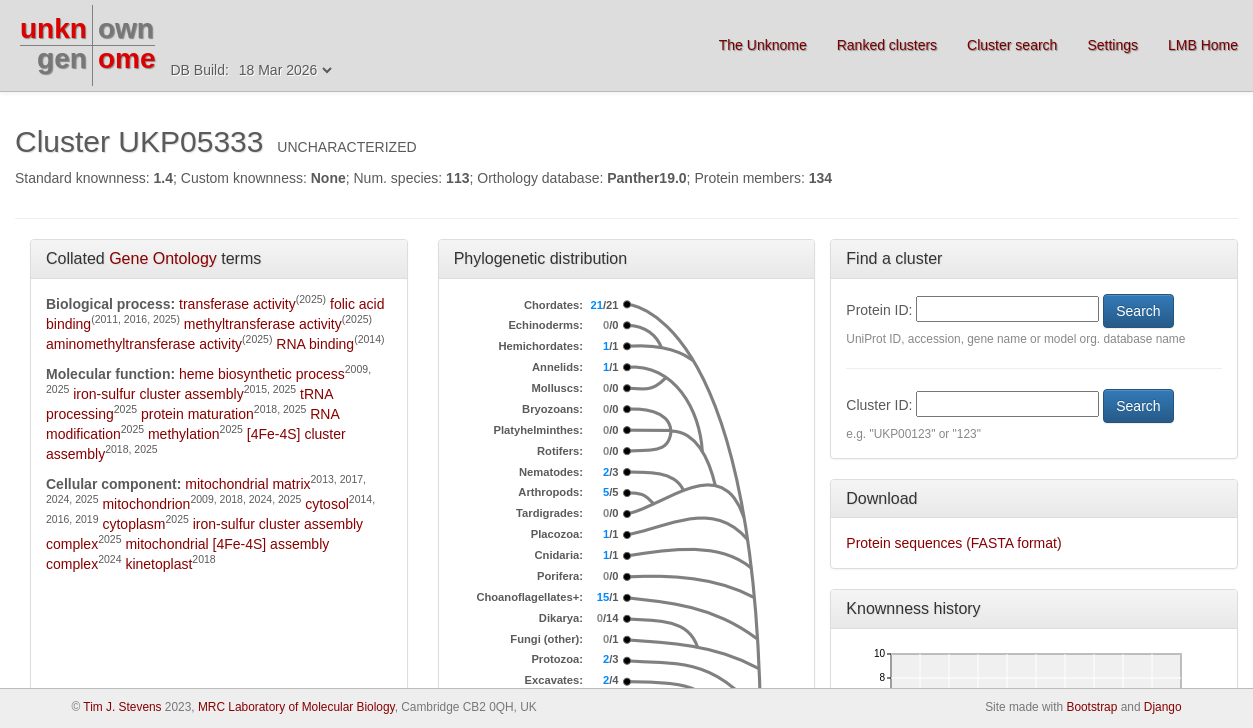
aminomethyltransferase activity (144, 344)
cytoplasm (133, 524)
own (126, 28)
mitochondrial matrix (247, 484)
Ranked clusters (887, 45)
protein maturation (197, 414)
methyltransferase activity (263, 324)
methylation (184, 434)
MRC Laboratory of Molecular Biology (296, 707)
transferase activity (237, 304)
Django (1163, 707)
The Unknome (763, 45)
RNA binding (315, 344)
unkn (53, 28)
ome (127, 58)
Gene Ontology (163, 258)
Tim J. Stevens (122, 707)
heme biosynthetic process (262, 374)
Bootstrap (1091, 707)
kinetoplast (158, 564)
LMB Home (1203, 45)
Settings (1112, 45)
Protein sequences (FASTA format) (953, 543)
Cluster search (1012, 45)
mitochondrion (146, 504)
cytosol (327, 504)
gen (62, 58)
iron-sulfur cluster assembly (158, 394)
